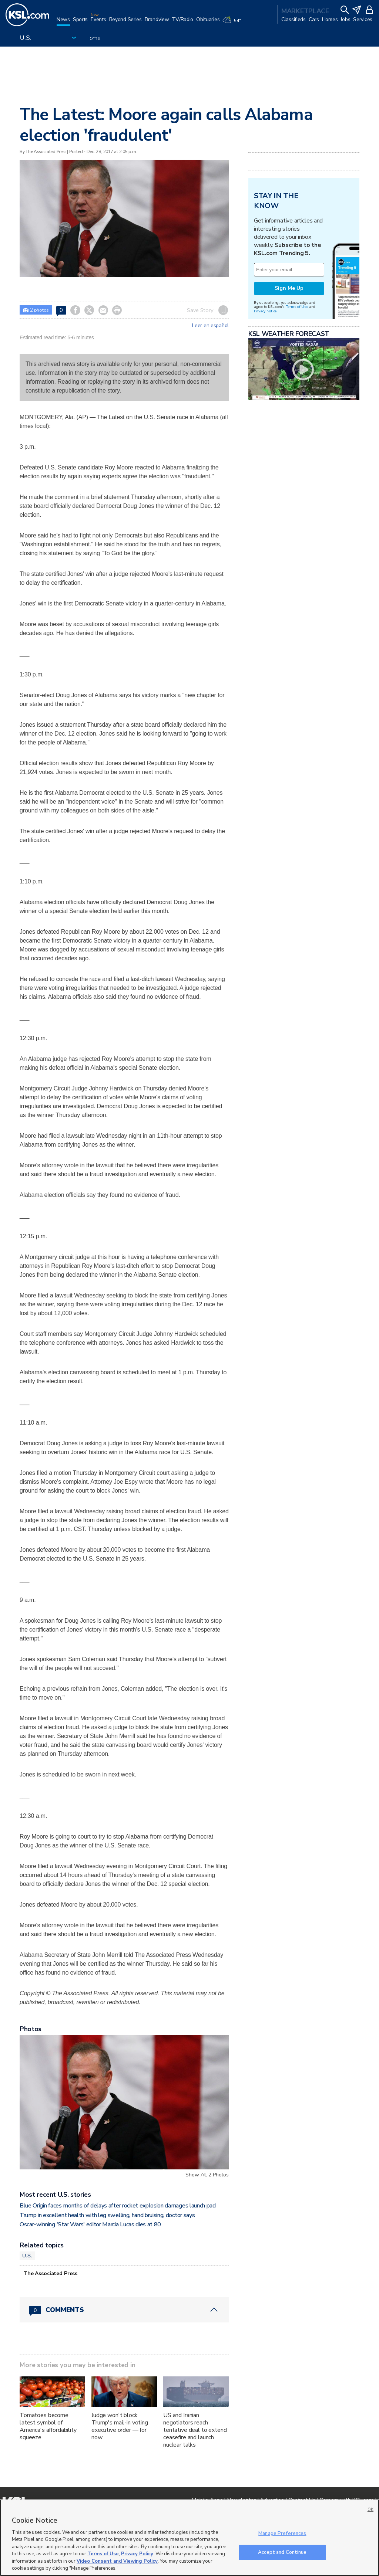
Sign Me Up (289, 288)
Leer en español (210, 325)
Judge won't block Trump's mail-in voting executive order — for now (119, 2426)
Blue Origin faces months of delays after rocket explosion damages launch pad (118, 2206)
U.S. (27, 2255)
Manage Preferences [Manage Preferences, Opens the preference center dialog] (282, 2533)
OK (370, 2509)
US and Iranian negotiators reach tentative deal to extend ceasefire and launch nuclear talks (195, 2430)
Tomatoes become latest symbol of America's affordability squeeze (48, 2426)
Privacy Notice (265, 311)
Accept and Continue (282, 2552)
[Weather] (232, 23)
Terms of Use (297, 306)
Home (93, 38)
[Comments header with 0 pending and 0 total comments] (124, 2309)
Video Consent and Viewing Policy (117, 2561)
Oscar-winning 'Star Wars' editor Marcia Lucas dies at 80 (90, 2224)
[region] (189, 2537)
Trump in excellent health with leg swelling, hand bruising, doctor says (107, 2215)
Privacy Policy (137, 2553)
